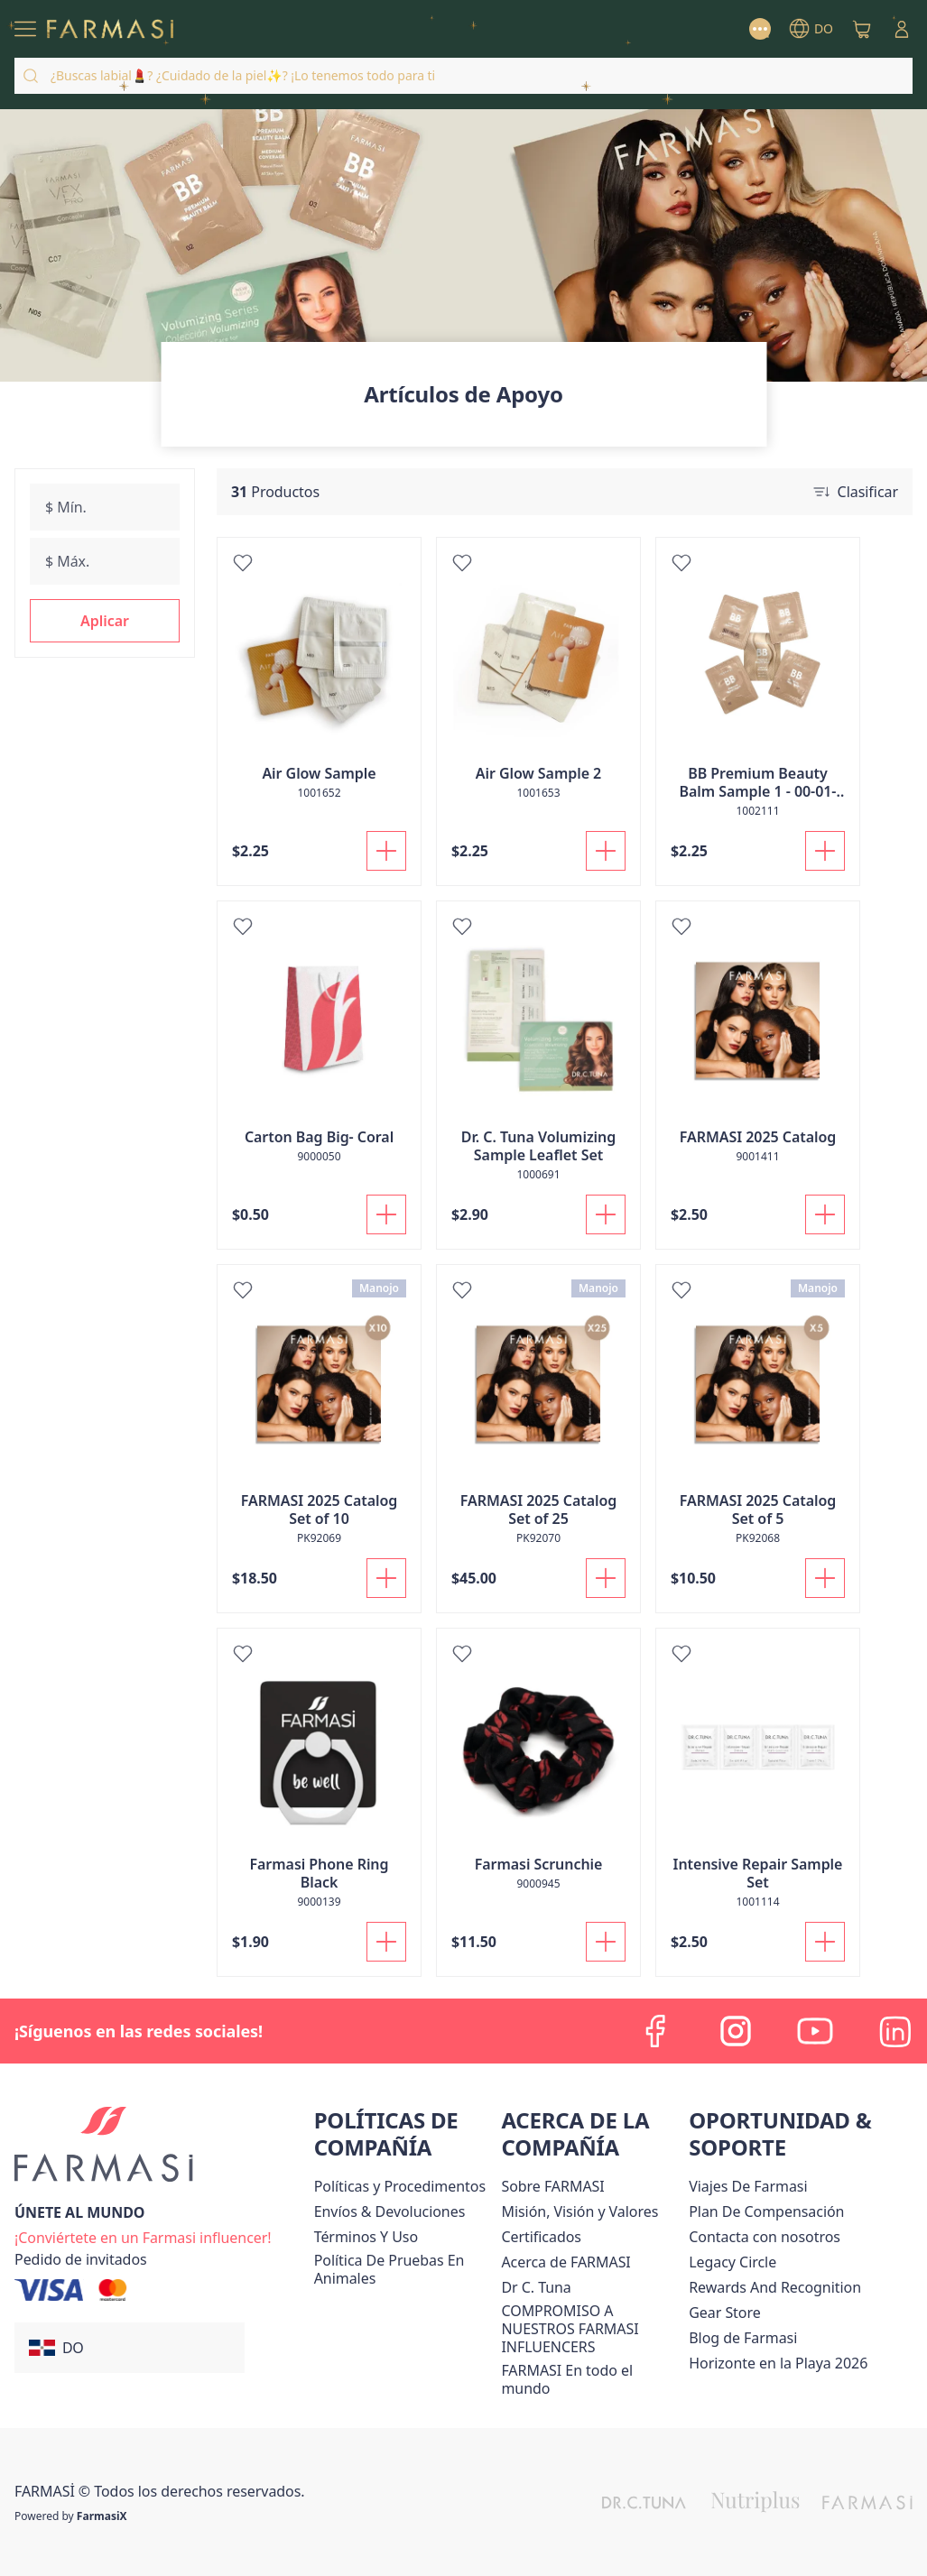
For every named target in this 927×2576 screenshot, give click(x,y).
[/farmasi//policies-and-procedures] (400, 2186)
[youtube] (815, 2031)
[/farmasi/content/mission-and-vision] (579, 2211)
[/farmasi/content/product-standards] (541, 2237)
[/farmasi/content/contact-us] (764, 2237)
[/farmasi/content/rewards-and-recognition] (775, 2287)
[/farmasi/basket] (862, 29)
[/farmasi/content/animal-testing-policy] (404, 2269)
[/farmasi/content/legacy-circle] (732, 2262)
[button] (105, 620)
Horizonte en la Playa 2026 (778, 2363)
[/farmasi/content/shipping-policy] (390, 2211)
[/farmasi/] (110, 29)
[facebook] (656, 2031)
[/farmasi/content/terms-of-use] (366, 2237)
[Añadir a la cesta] (386, 851)
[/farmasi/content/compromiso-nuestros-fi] (591, 2329)
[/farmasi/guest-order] (80, 2259)
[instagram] (736, 2031)
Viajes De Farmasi (748, 2186)
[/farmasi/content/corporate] (591, 2379)
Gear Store (724, 2313)
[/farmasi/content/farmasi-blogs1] (743, 2338)
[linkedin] (894, 2031)
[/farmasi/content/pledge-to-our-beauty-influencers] (535, 2287)
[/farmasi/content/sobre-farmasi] (552, 2186)
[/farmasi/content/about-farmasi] (565, 2262)
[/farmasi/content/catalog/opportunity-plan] (766, 2211)
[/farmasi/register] (143, 2235)
